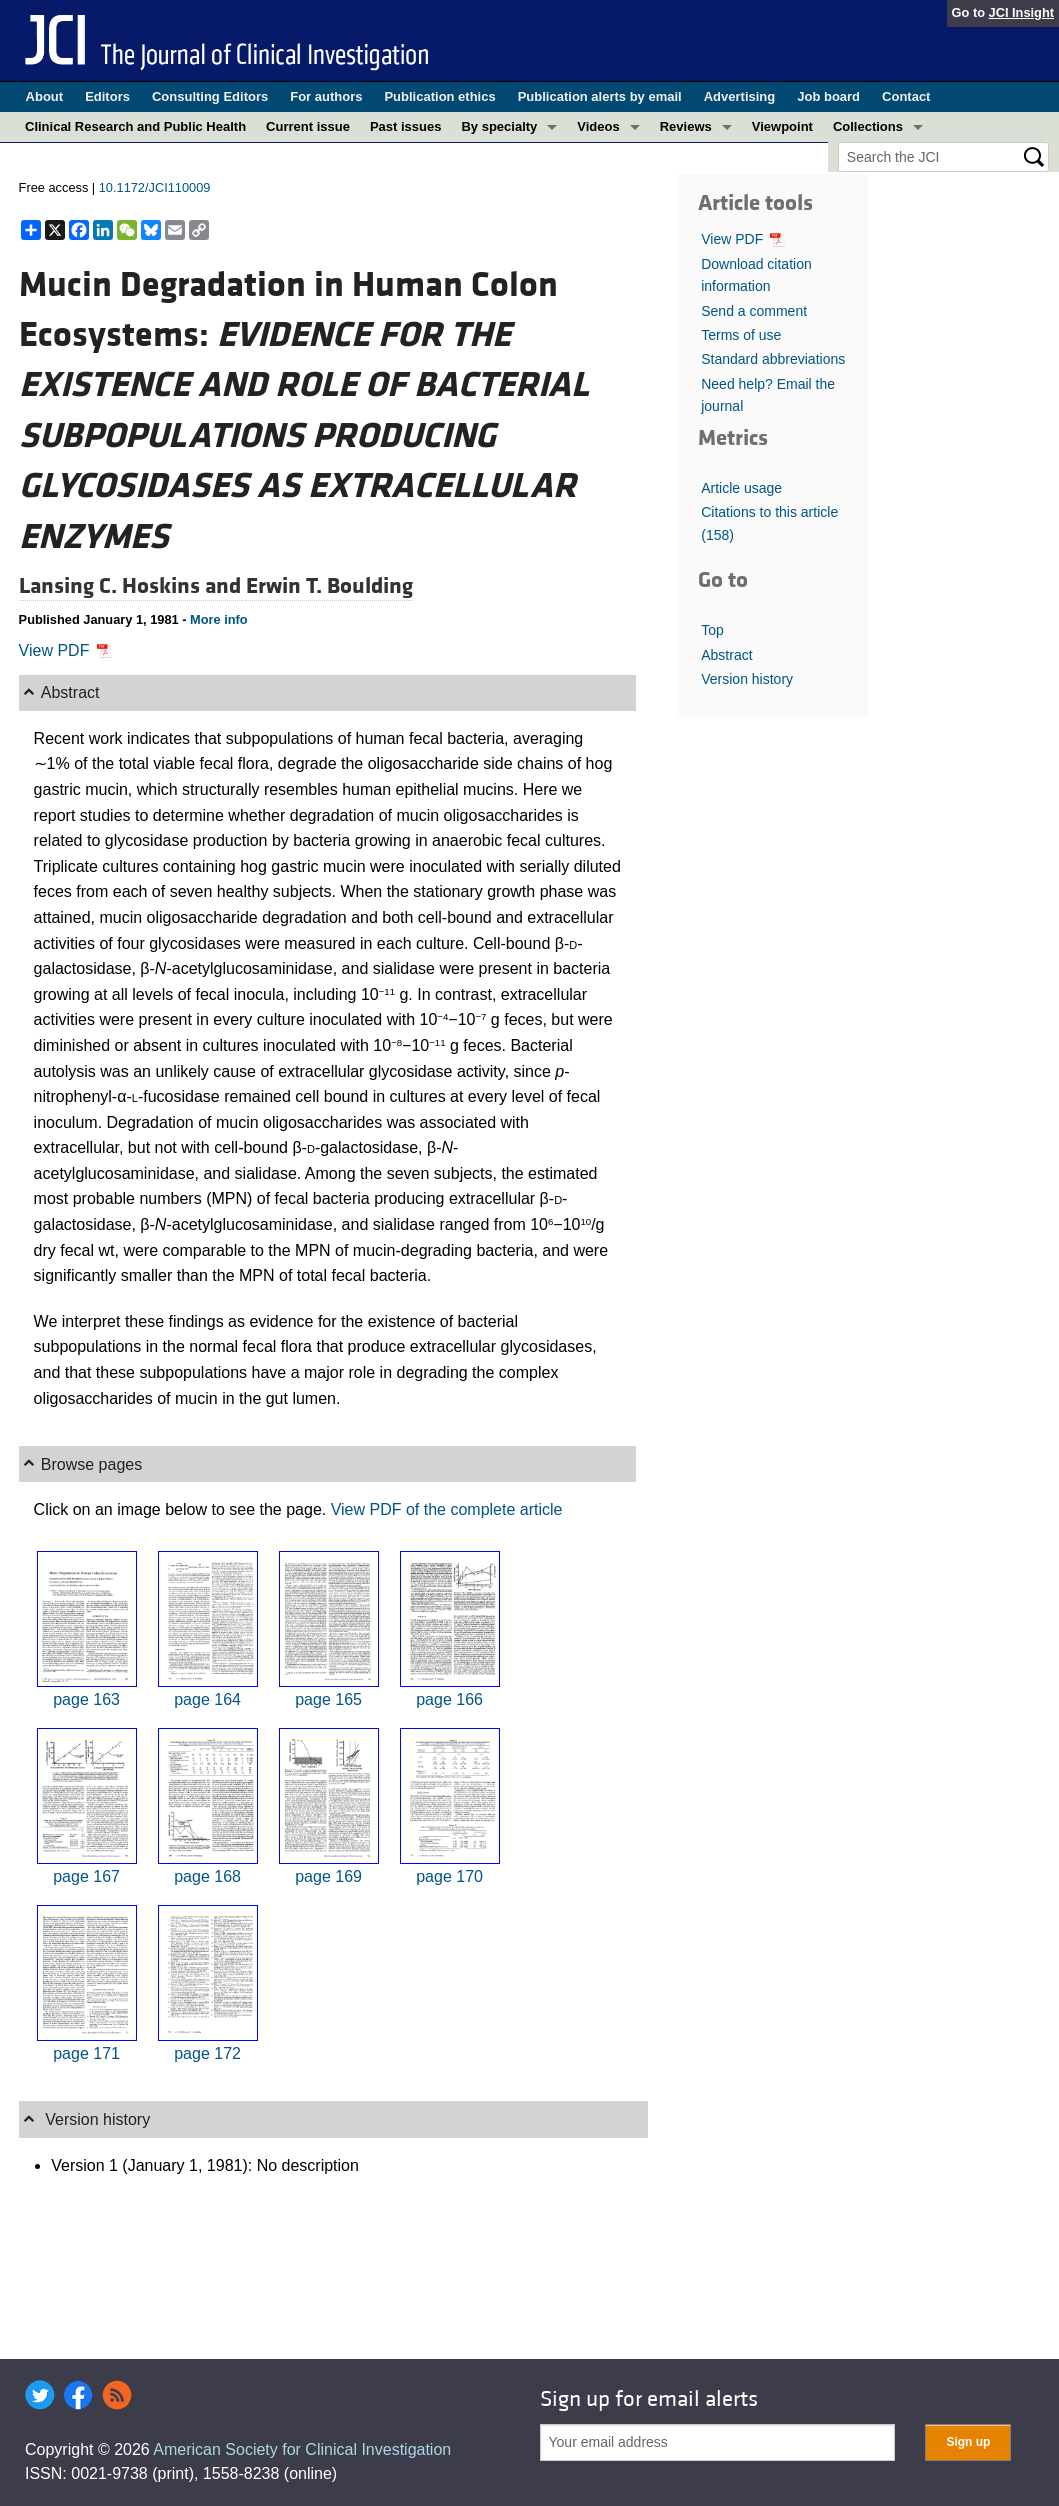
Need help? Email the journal (768, 395)
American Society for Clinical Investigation (302, 2449)
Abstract (726, 655)
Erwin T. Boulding (329, 586)
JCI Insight (1021, 12)
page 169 (328, 1876)
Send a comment (754, 311)
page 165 (328, 1699)
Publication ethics (439, 96)
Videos (598, 126)
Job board (828, 96)
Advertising (740, 96)
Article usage (741, 488)
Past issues (406, 126)
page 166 (449, 1699)
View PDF (65, 650)
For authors (326, 96)
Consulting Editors (210, 96)
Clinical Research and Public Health (135, 126)
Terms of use (741, 335)
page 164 (207, 1699)
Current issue (308, 126)
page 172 (207, 2053)
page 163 (86, 1699)
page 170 (449, 1876)
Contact (906, 96)
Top (712, 630)
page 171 (86, 2053)
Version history (747, 679)
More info (219, 619)
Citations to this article (769, 523)
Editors (107, 96)
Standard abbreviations (773, 359)
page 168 (207, 1876)
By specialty (499, 126)
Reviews (686, 126)
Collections (868, 126)
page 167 (86, 1876)
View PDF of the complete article (447, 1509)
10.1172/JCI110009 (155, 187)
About (45, 96)
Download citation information (756, 275)
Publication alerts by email (600, 96)
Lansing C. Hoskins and (132, 586)
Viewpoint (782, 126)
